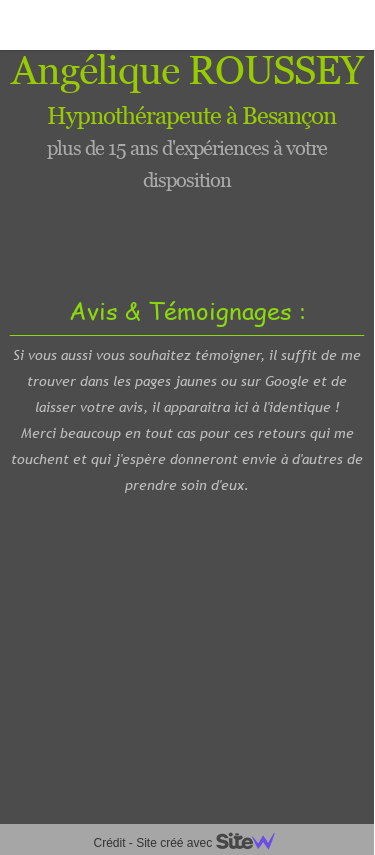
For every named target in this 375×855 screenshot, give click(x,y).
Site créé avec (213, 843)
